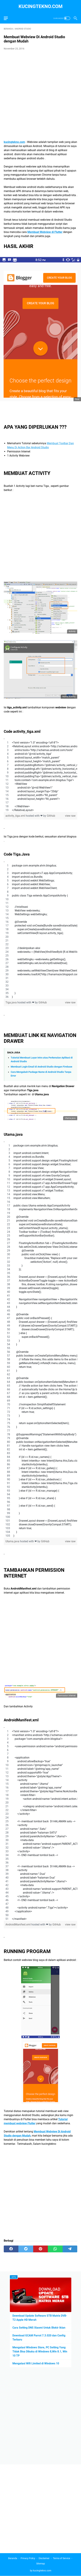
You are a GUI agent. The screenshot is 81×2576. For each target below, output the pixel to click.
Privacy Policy (28, 2558)
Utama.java (12, 1541)
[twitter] (25, 2249)
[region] (40, 776)
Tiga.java (11, 1002)
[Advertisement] (40, 95)
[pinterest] (40, 2249)
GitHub (51, 815)
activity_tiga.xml (15, 815)
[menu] (8, 18)
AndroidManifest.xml (18, 1924)
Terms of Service (61, 2558)
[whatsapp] (55, 2249)
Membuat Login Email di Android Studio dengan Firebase (41, 1066)
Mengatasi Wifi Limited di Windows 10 (35, 2363)
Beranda (12, 2558)
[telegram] (70, 2249)
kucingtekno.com (41, 6)
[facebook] (11, 2249)
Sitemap (40, 2563)
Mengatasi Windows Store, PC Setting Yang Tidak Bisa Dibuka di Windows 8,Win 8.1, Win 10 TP (39, 2351)
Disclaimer (44, 2558)
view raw (70, 815)
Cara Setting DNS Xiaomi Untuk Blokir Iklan (38, 2327)
